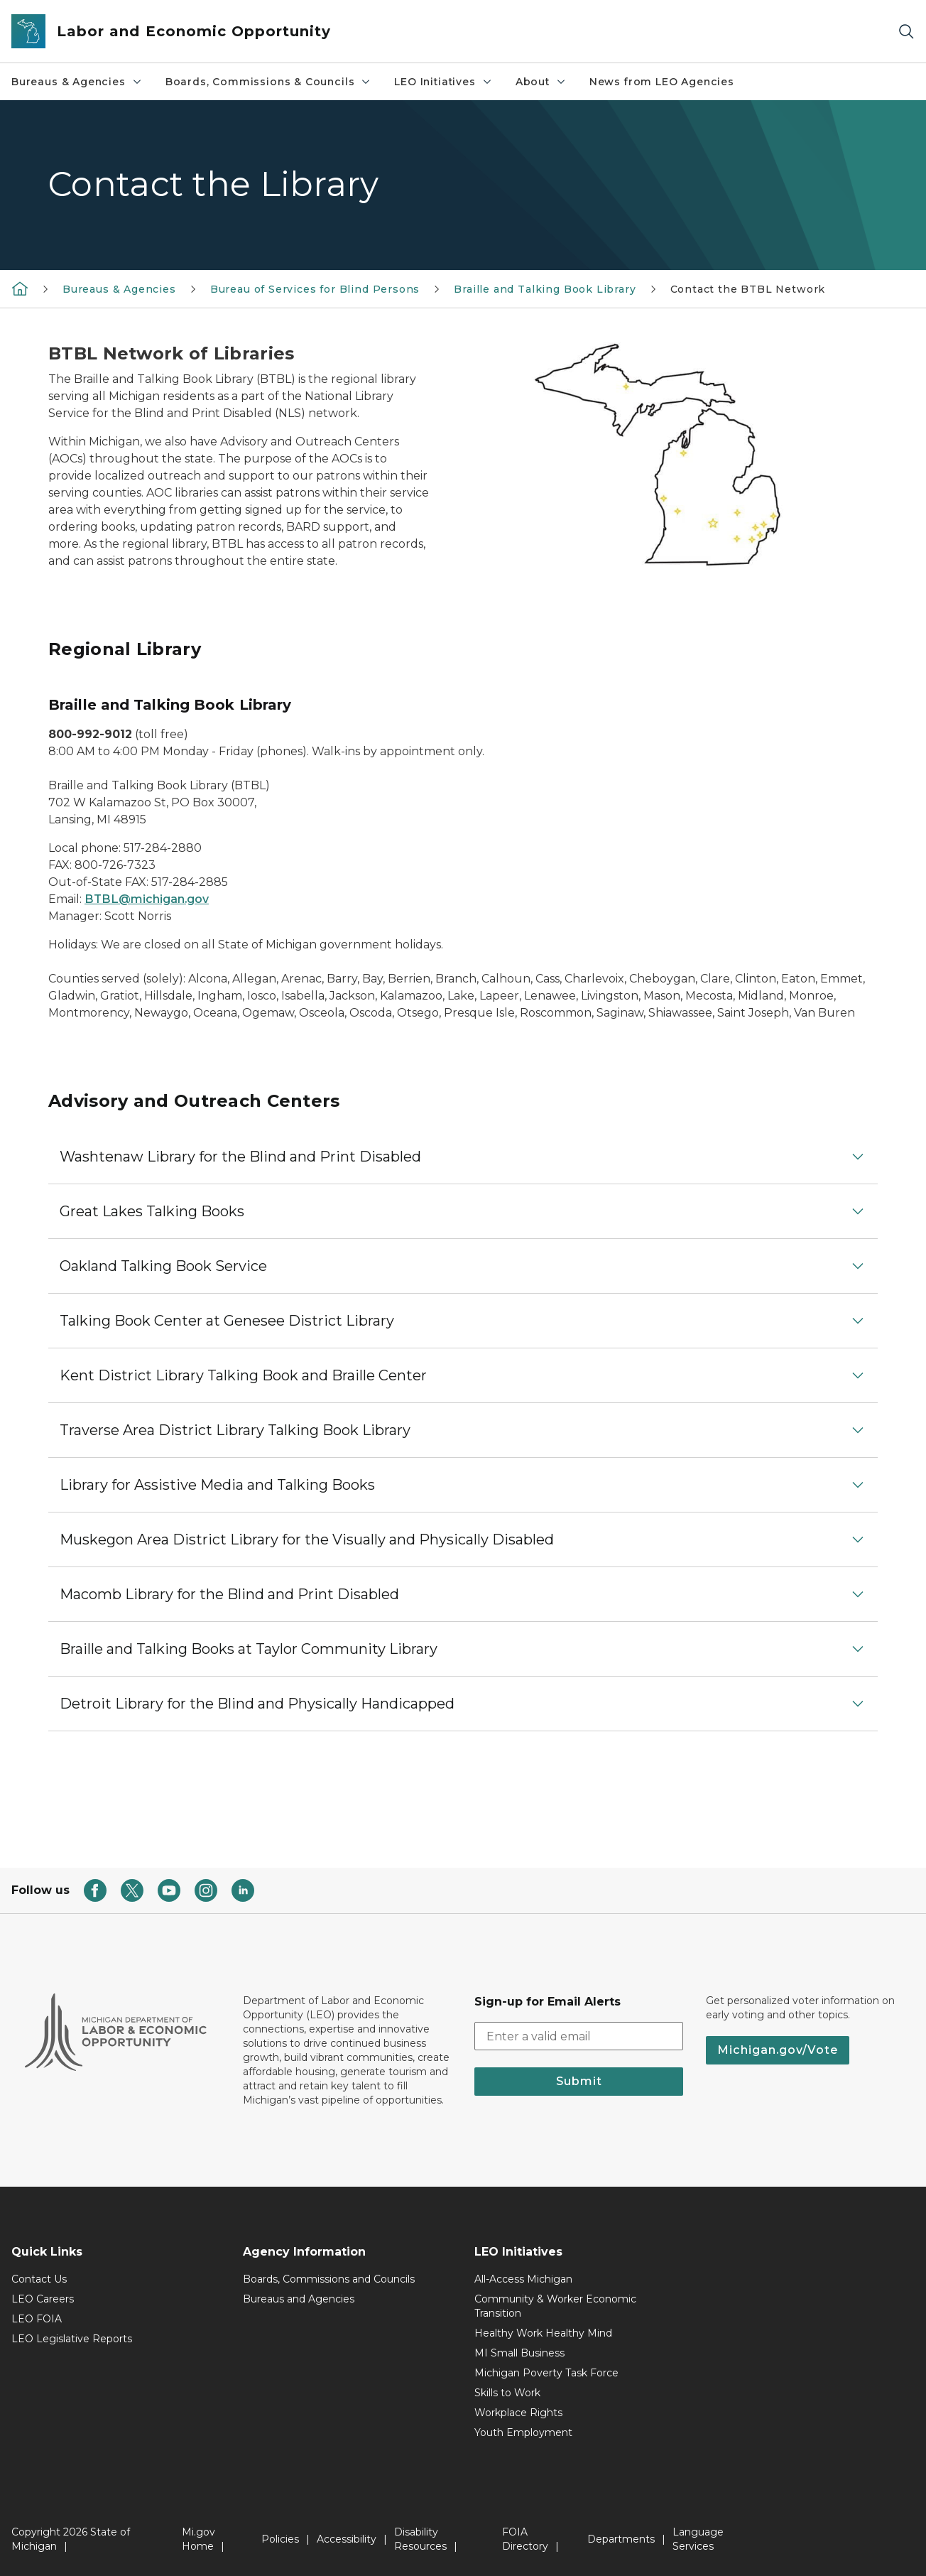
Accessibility (346, 2539)
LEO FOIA (36, 2318)
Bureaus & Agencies (77, 81)
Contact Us (39, 2279)
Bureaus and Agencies (298, 2299)
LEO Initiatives (443, 81)
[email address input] (578, 2036)
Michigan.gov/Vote (777, 2050)
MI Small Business (519, 2353)
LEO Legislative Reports (71, 2338)
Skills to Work (507, 2392)
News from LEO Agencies (661, 81)
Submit (579, 2081)
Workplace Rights (518, 2412)
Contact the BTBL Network (748, 289)
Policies (280, 2539)
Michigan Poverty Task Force (546, 2372)
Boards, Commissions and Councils (329, 2279)
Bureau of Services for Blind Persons (315, 289)
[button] (463, 1157)
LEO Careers (42, 2299)
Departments (621, 2539)
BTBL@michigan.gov (147, 899)
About (541, 81)
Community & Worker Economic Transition (555, 2306)
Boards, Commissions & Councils (268, 81)
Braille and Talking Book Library (545, 289)
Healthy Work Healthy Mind (543, 2333)
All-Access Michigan (523, 2279)
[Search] (906, 31)
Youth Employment (523, 2432)
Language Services (698, 2539)
